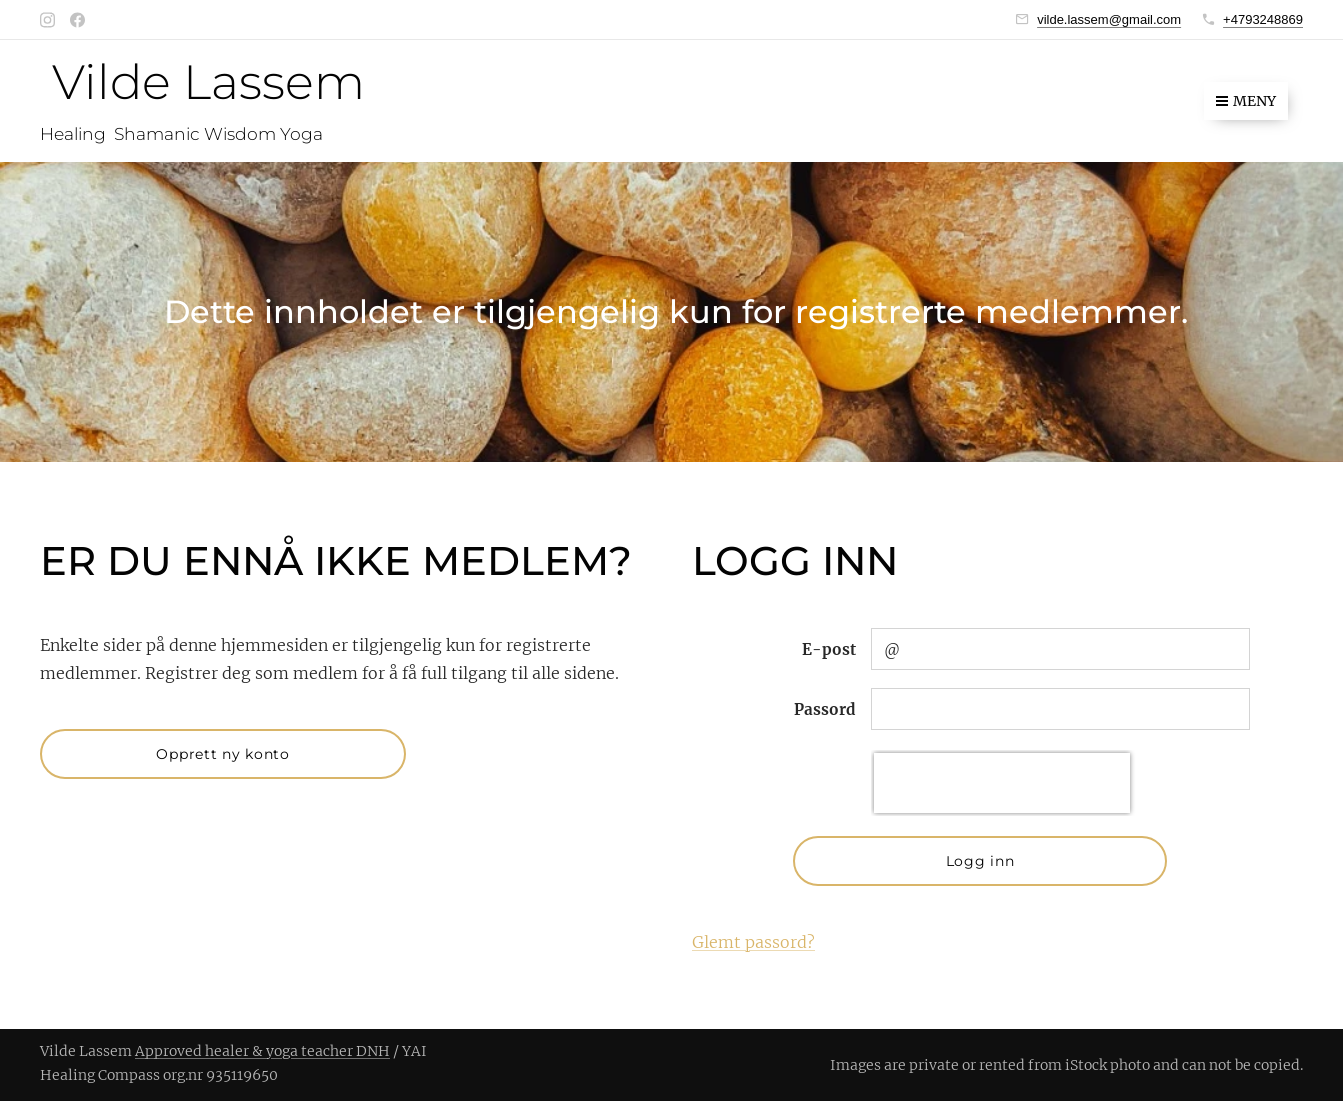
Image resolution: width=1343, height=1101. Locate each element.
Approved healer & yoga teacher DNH (262, 1051)
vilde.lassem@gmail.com (1109, 19)
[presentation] (1001, 783)
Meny (1246, 101)
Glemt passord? (753, 942)
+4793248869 (1263, 19)
